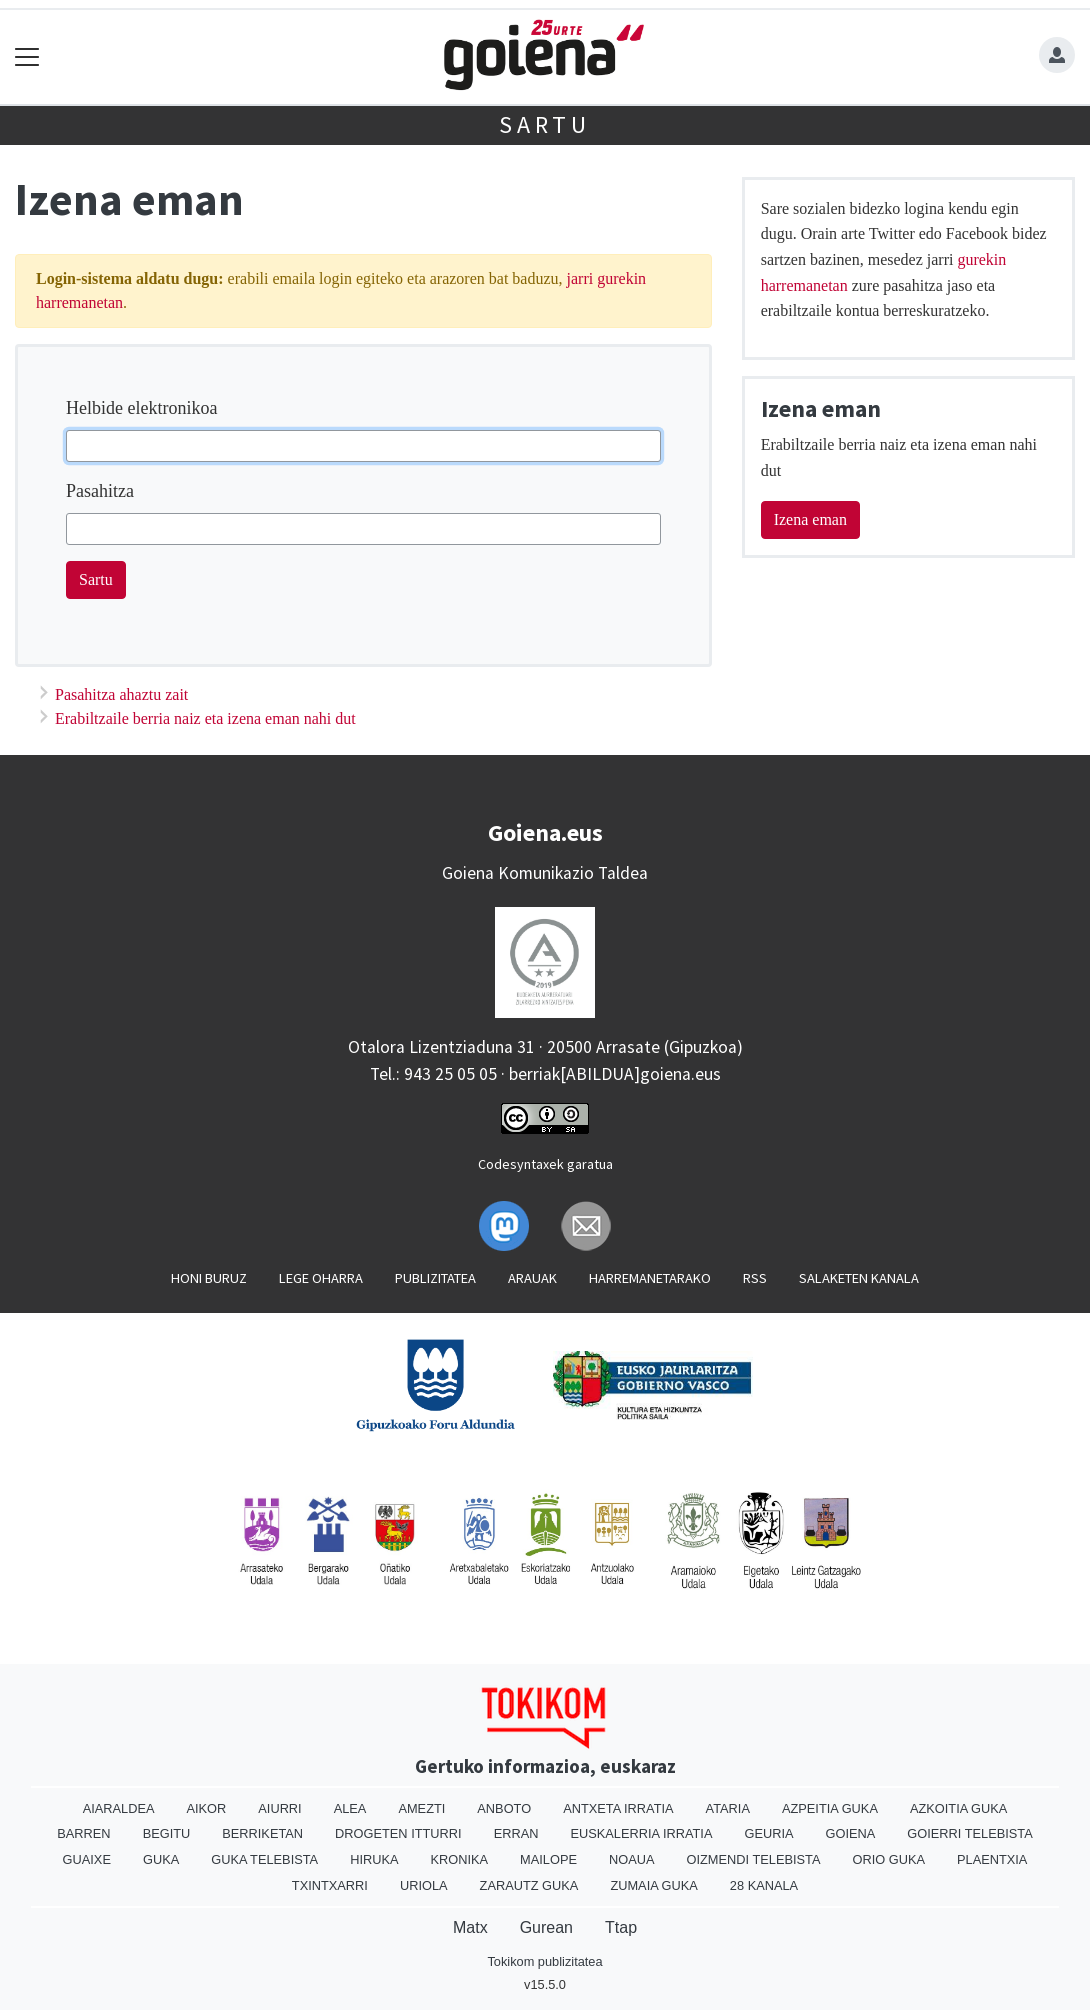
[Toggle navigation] (27, 56)
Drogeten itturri (398, 1833)
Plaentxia (992, 1859)
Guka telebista (264, 1859)
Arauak (532, 1278)
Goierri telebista (969, 1833)
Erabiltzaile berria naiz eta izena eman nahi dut (205, 718)
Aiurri (279, 1808)
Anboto (504, 1808)
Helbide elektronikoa (141, 408)
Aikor (206, 1808)
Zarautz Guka (529, 1885)
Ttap (621, 1927)
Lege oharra (321, 1278)
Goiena (851, 1833)
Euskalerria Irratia (641, 1833)
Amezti (421, 1808)
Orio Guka (888, 1859)
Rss (755, 1278)
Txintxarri (330, 1885)
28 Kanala (764, 1885)
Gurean (546, 1927)
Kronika (460, 1859)
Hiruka (374, 1859)
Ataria (728, 1808)
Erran (516, 1833)
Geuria (768, 1833)
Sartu (545, 124)
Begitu (167, 1833)
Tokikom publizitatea (544, 1961)
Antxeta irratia (618, 1808)
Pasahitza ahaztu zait (121, 694)
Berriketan (262, 1833)
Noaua (632, 1859)
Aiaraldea (119, 1808)
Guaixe (87, 1859)
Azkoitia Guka (958, 1808)
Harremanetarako (650, 1278)
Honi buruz (209, 1278)
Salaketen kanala (859, 1278)
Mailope (548, 1859)
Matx (470, 1927)
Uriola (424, 1885)
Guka (161, 1859)
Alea (350, 1808)
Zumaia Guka (653, 1885)
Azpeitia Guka (830, 1808)
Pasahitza (100, 491)
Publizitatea (435, 1278)
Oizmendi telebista (754, 1859)
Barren (83, 1833)
